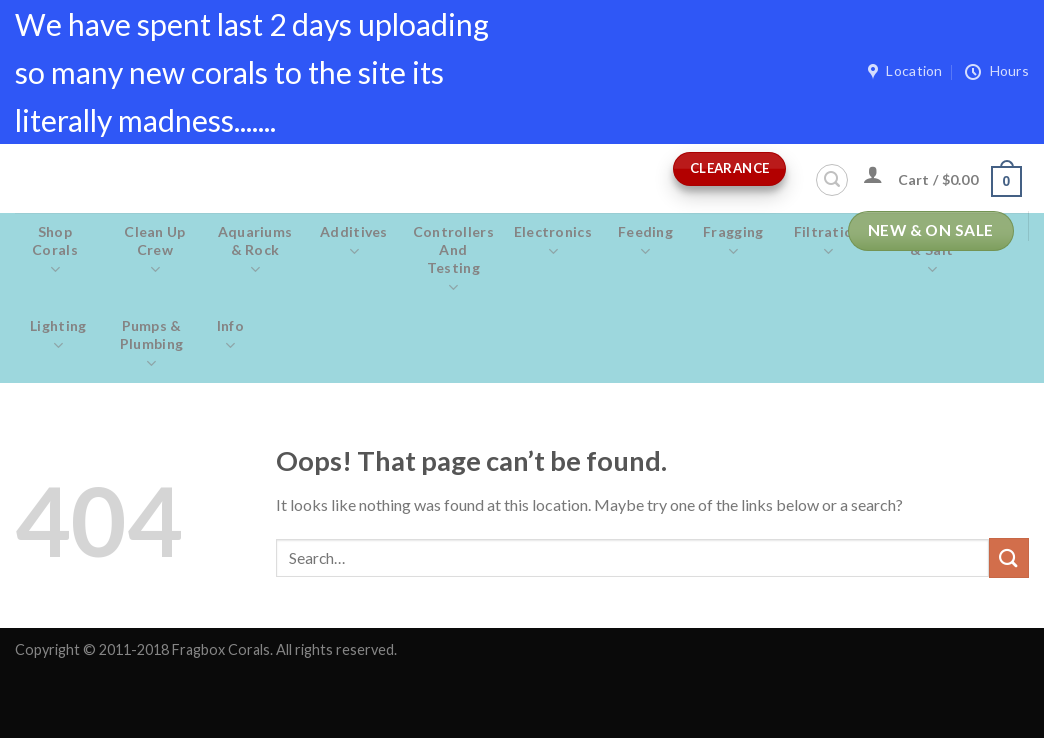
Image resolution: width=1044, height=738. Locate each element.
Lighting (58, 336)
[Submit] (1009, 557)
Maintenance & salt (932, 251)
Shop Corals (55, 251)
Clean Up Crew (155, 251)
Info (230, 336)
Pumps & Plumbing (152, 345)
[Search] (832, 180)
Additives (354, 242)
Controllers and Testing (453, 260)
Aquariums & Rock (255, 251)
